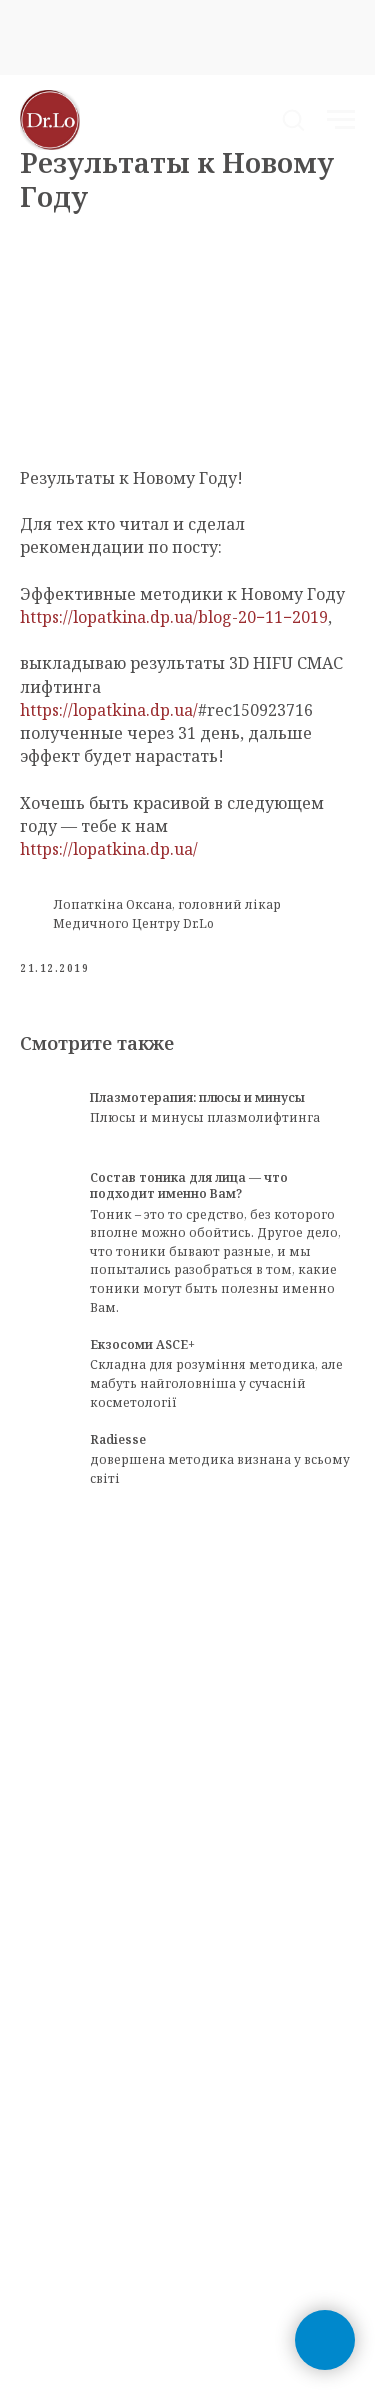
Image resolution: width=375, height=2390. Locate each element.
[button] (293, 119)
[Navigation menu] (341, 120)
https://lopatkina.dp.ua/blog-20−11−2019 (174, 617)
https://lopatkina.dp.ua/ (109, 710)
